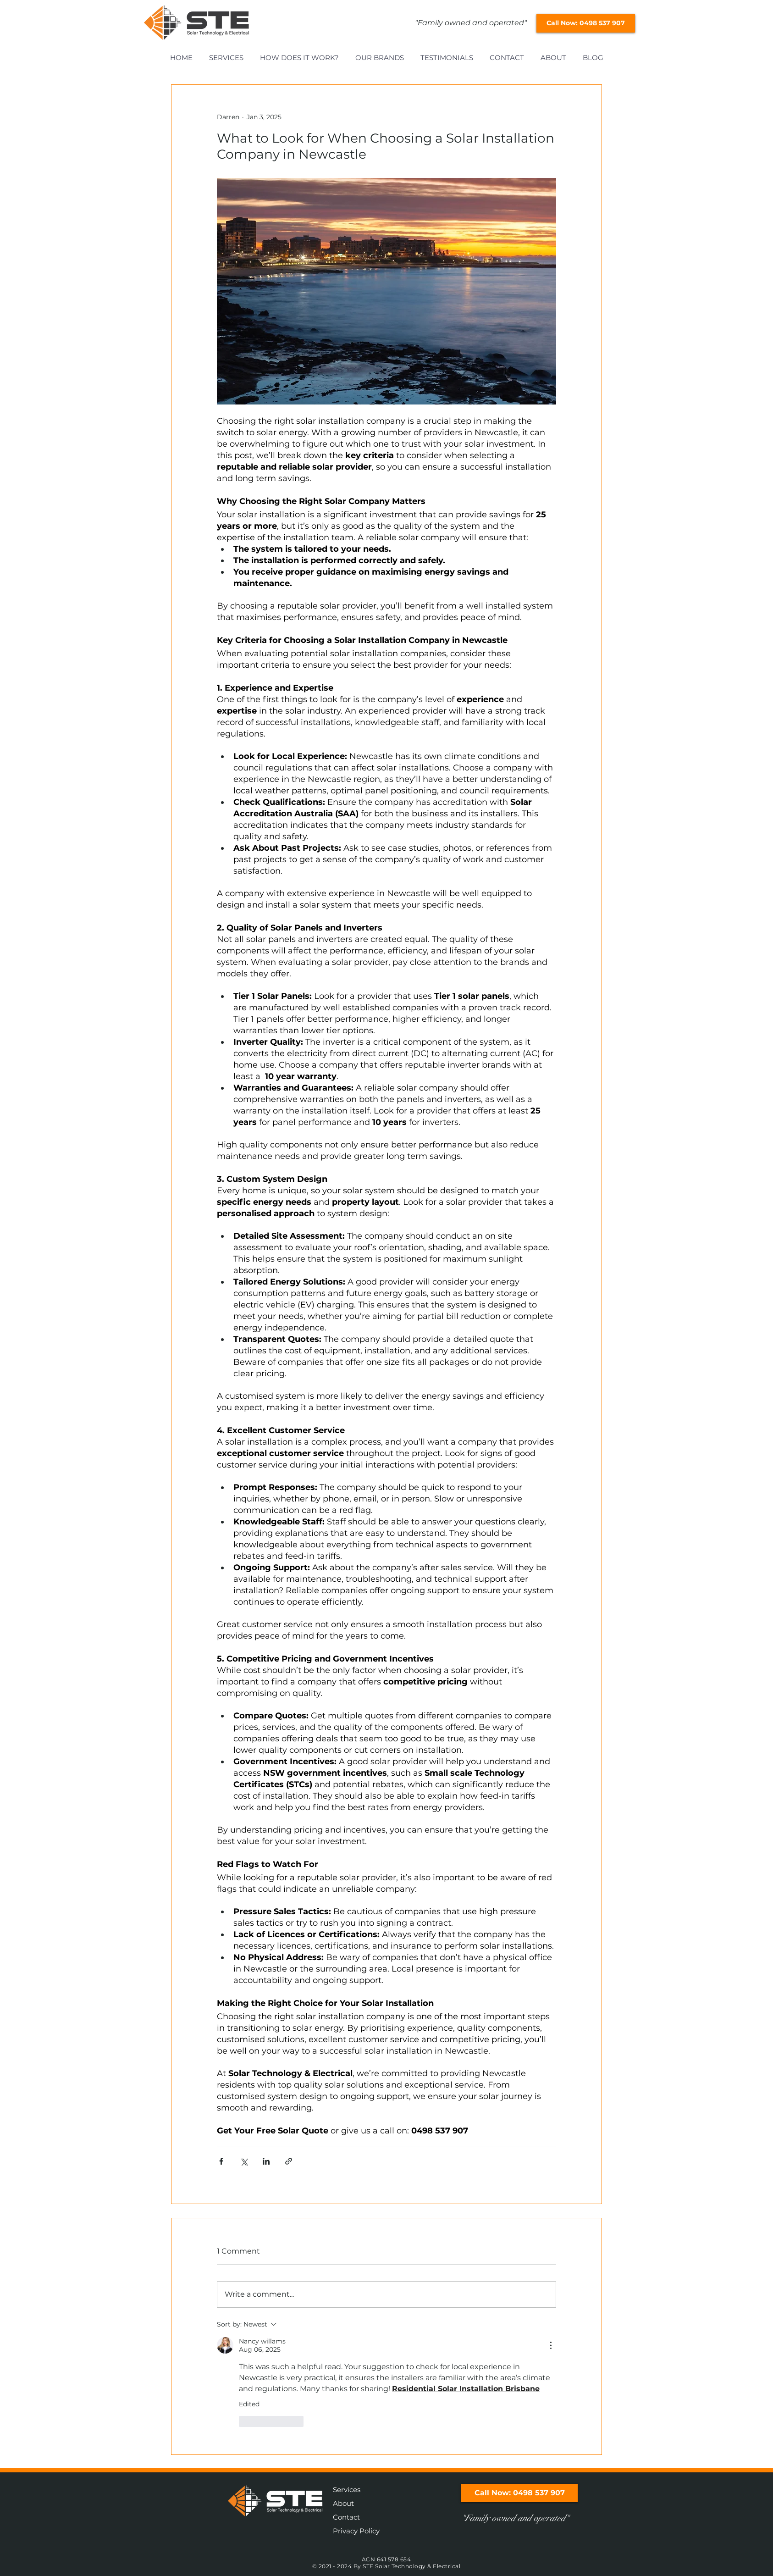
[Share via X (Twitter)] (243, 2161)
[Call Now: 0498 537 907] (585, 23)
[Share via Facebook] (221, 2161)
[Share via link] (288, 2161)
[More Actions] (550, 2345)
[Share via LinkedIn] (266, 2161)
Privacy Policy (356, 2530)
